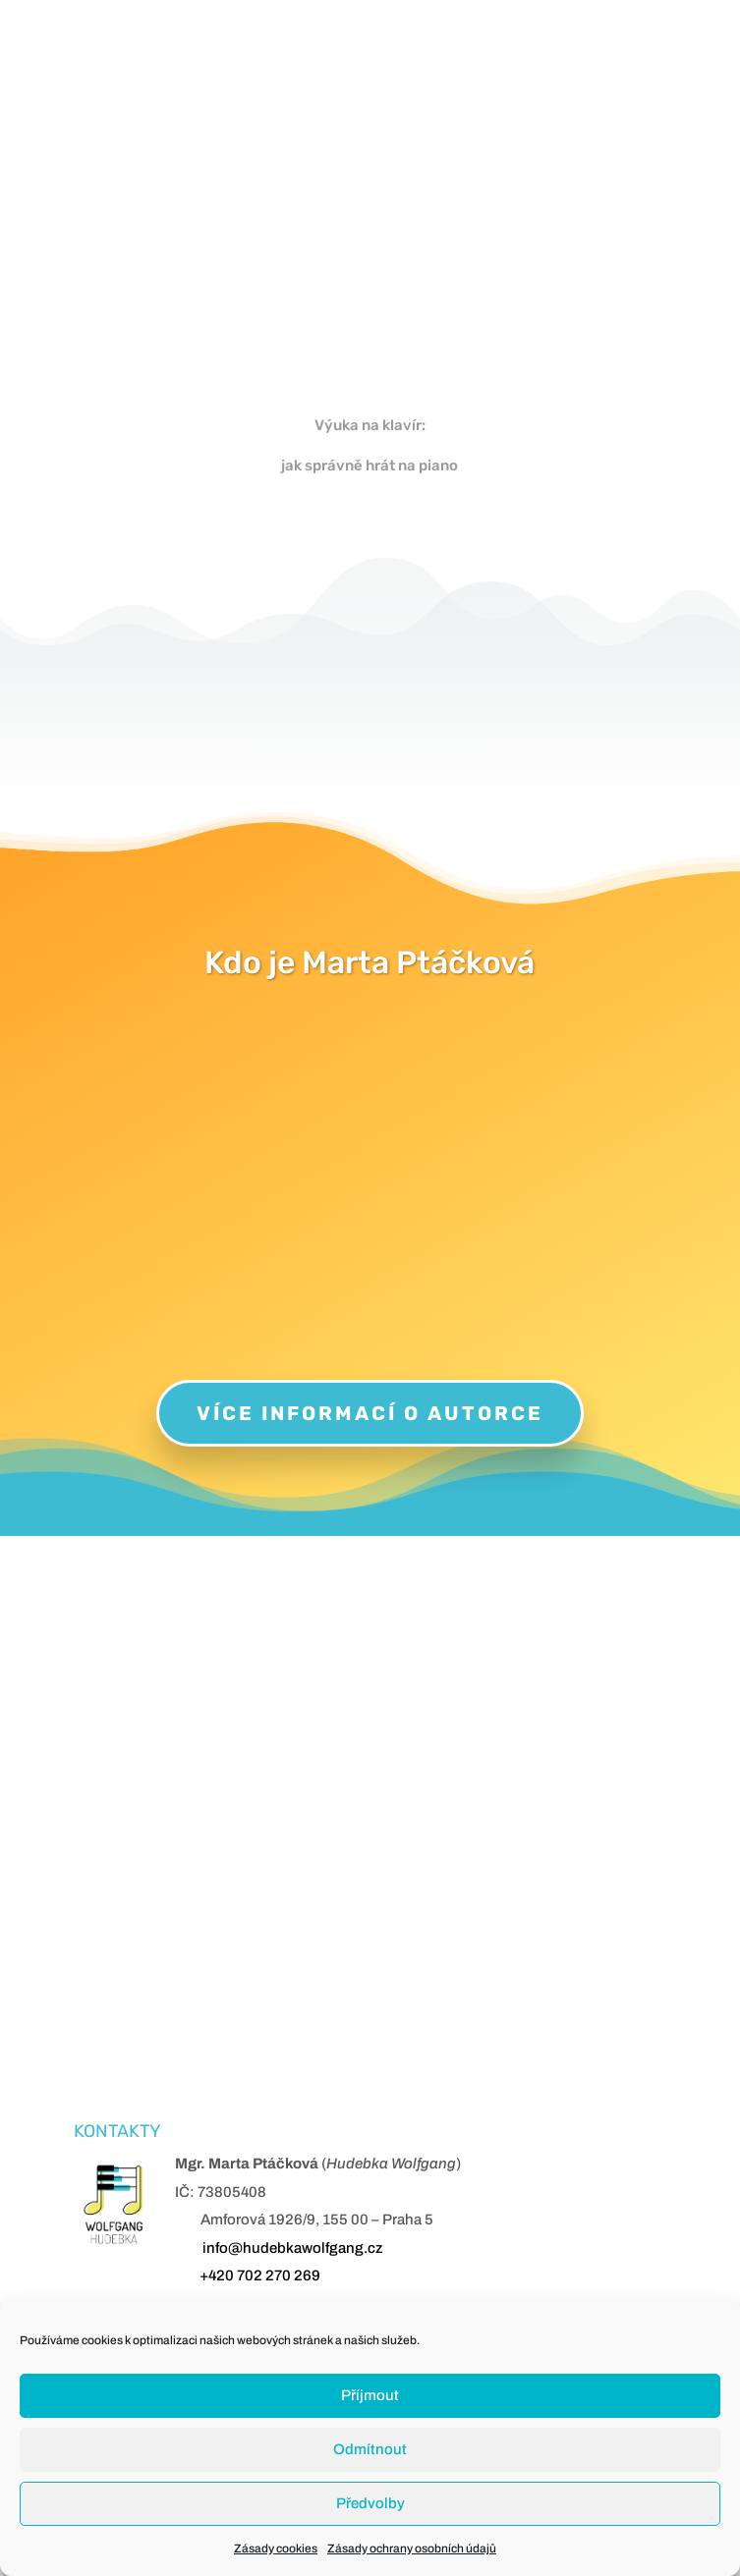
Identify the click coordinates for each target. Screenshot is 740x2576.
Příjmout (370, 2395)
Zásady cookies (275, 2548)
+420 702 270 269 (259, 2275)
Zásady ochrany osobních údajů (411, 2548)
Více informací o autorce (370, 1413)
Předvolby (370, 2503)
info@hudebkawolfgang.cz (292, 2248)
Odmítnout (370, 2449)
